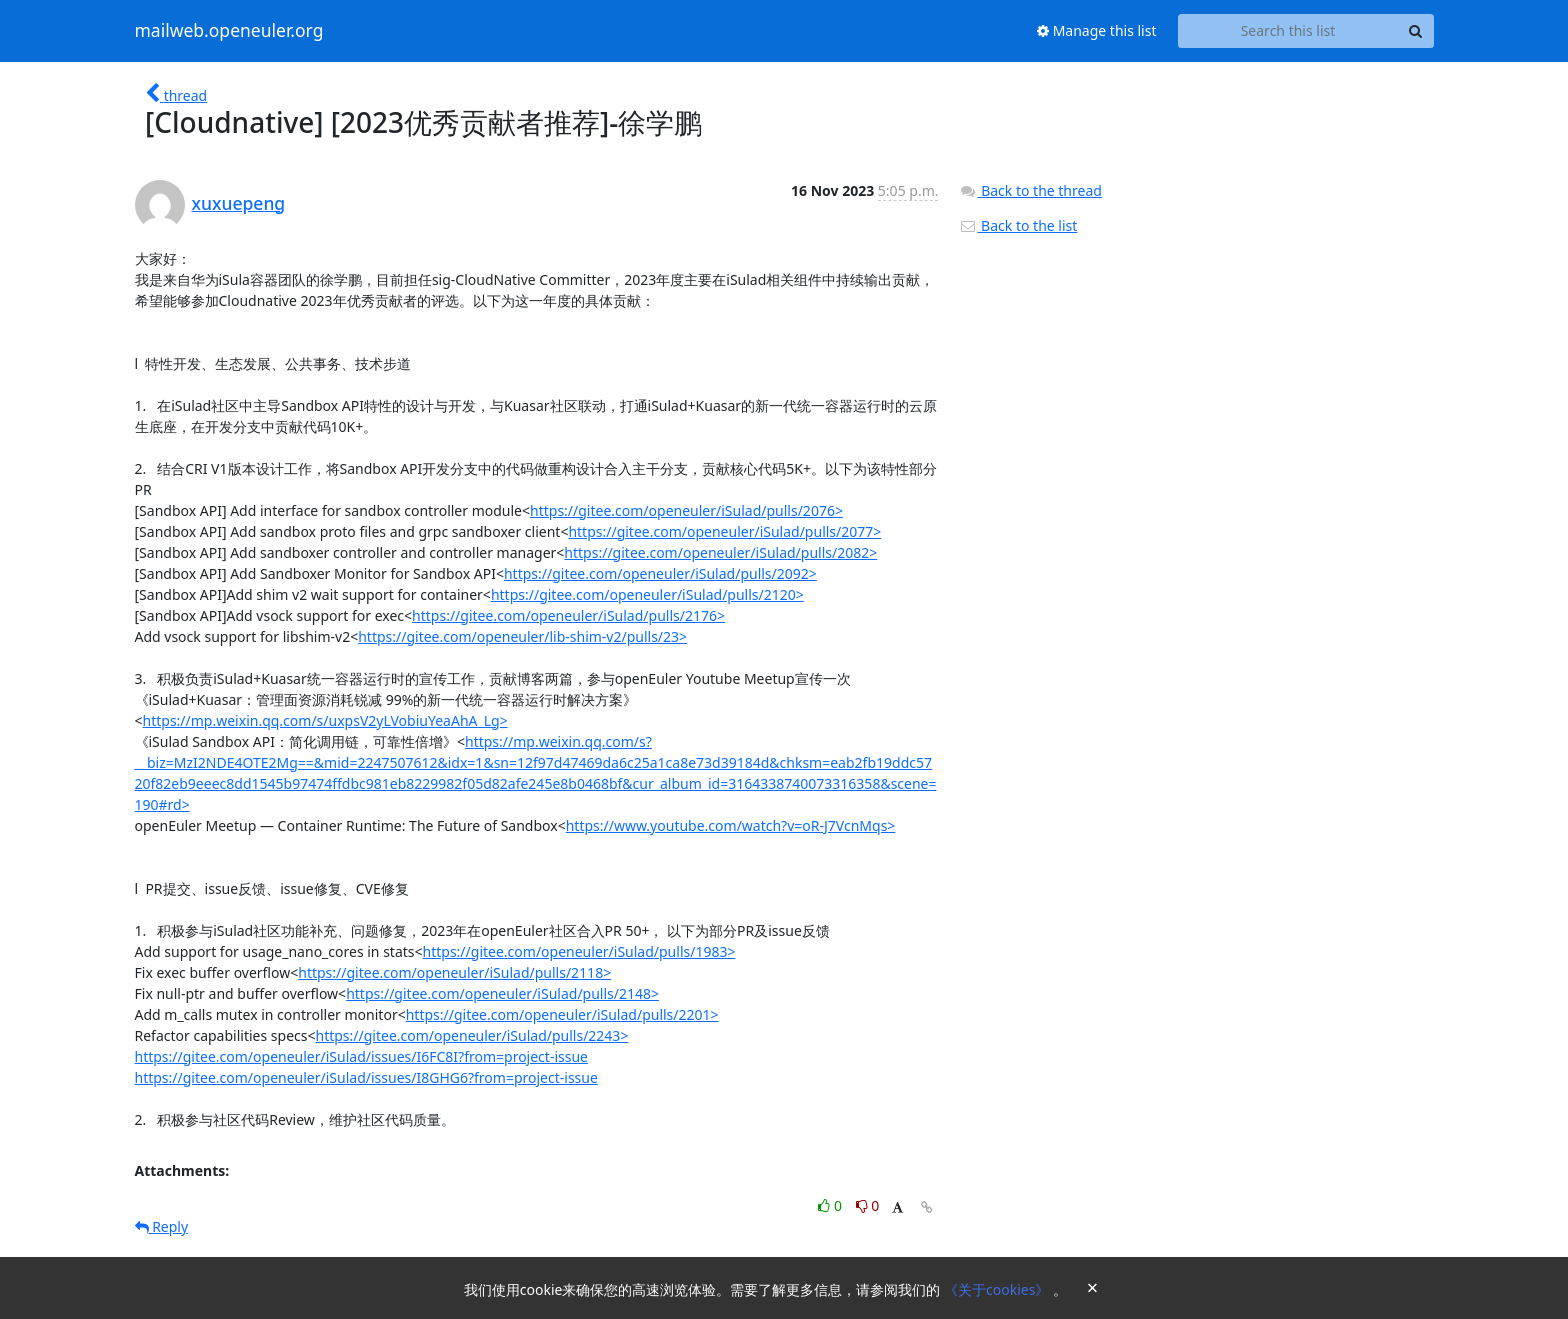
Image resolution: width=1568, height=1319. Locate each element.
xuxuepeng (239, 203)
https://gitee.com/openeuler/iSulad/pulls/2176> (568, 615)
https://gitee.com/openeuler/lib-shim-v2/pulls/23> (522, 636)
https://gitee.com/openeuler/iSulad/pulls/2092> (660, 573)
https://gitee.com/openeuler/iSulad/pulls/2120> (647, 594)
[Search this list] (1288, 31)
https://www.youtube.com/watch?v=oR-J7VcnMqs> (731, 825)
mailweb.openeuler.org (229, 31)
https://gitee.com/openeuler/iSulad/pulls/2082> (720, 552)
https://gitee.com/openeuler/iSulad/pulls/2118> (454, 972)
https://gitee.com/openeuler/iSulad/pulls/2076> (686, 510)
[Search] (1416, 31)
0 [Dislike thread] (868, 1205)
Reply (162, 1226)
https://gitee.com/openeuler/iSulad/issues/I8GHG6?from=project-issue (366, 1077)
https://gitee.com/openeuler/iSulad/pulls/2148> (502, 993)
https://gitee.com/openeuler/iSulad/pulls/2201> (562, 1014)
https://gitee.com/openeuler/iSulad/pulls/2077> (724, 531)
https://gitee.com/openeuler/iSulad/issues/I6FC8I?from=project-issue (361, 1056)
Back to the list (1018, 225)
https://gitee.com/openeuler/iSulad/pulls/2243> (471, 1035)
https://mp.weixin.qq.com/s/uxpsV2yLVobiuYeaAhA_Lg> (325, 720)
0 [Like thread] (831, 1205)
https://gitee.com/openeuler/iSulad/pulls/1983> (579, 951)
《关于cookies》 (998, 1289)
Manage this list (1097, 30)
